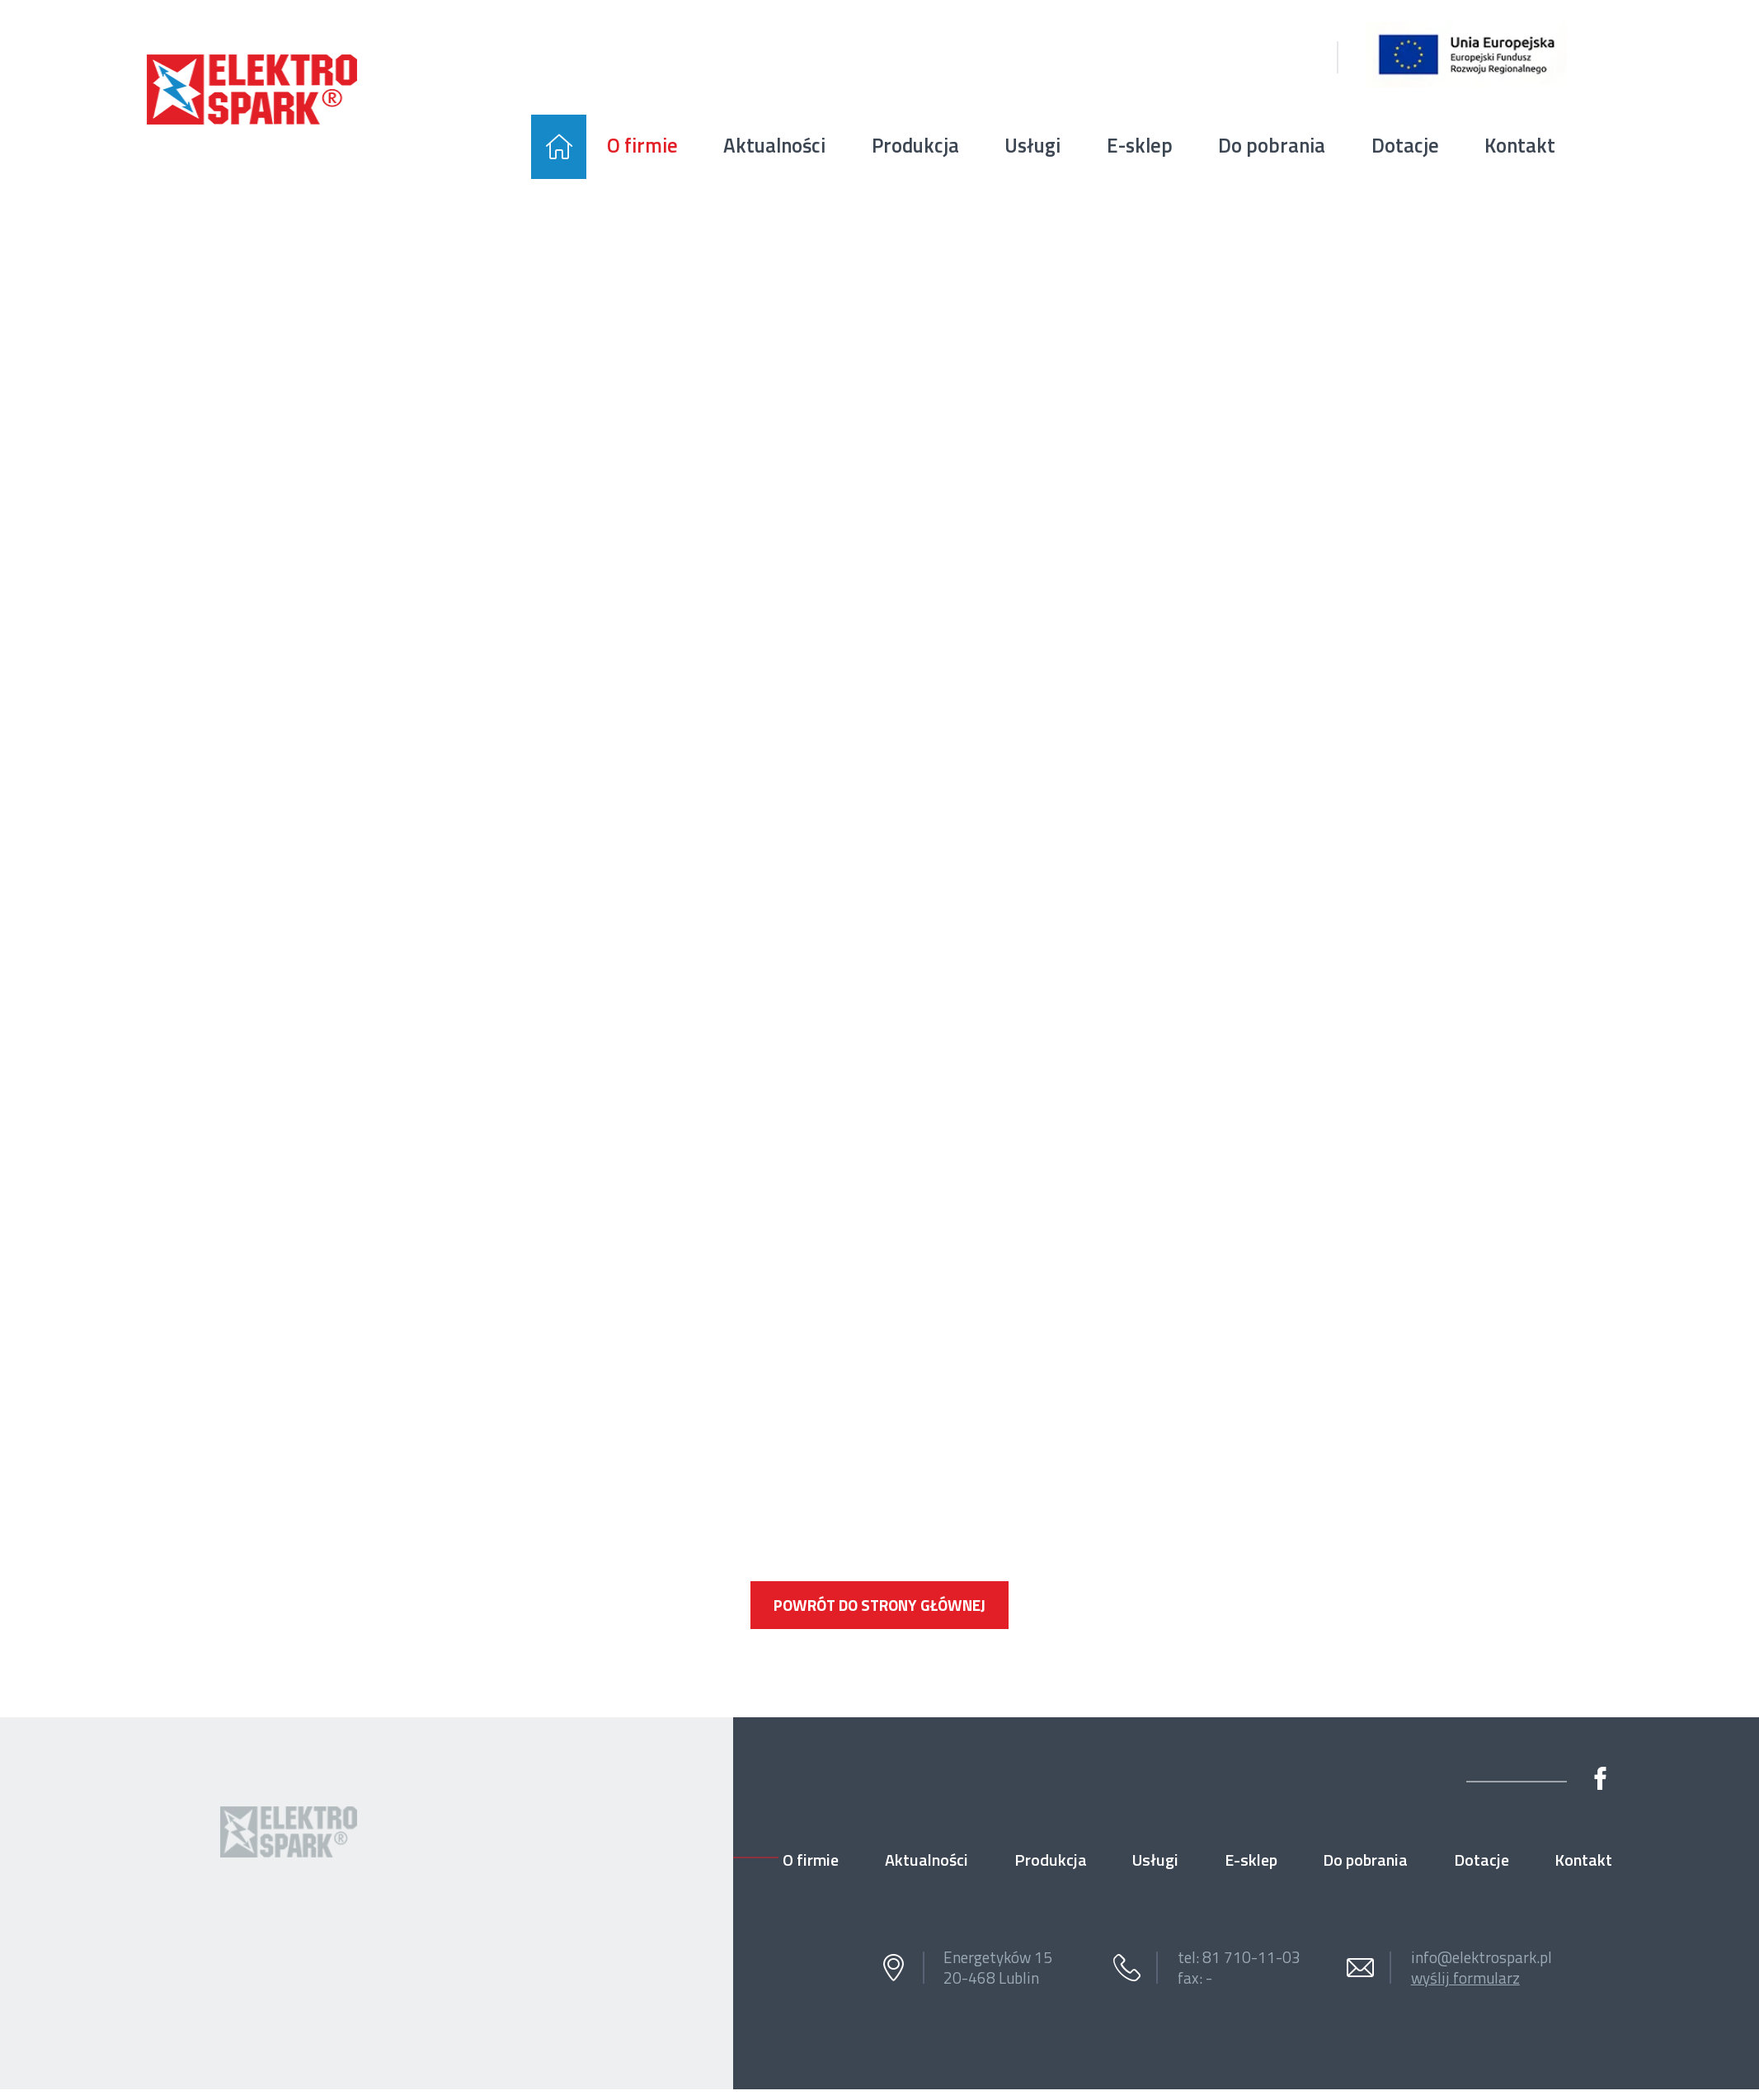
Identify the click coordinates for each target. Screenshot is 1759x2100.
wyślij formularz (1465, 1977)
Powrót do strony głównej (879, 1605)
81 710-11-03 (1251, 1957)
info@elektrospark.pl (1481, 1957)
